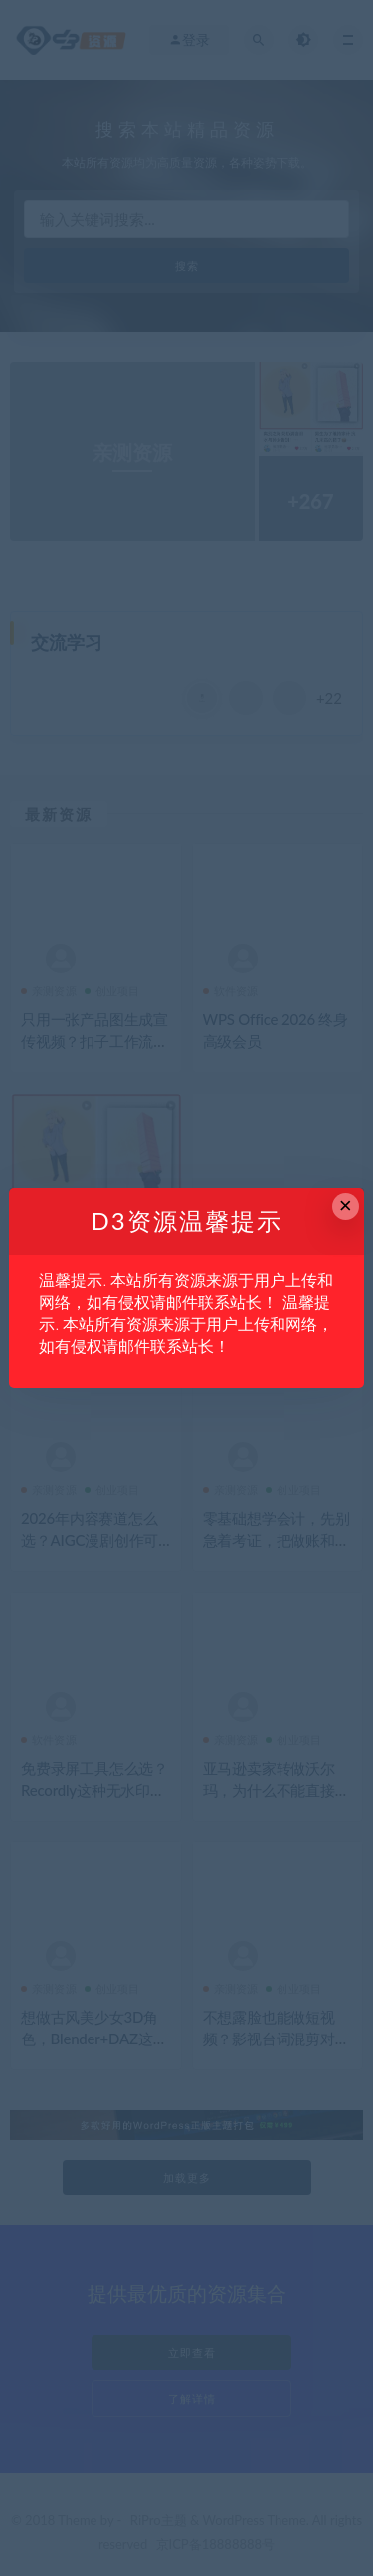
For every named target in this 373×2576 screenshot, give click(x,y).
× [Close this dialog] (345, 1205)
